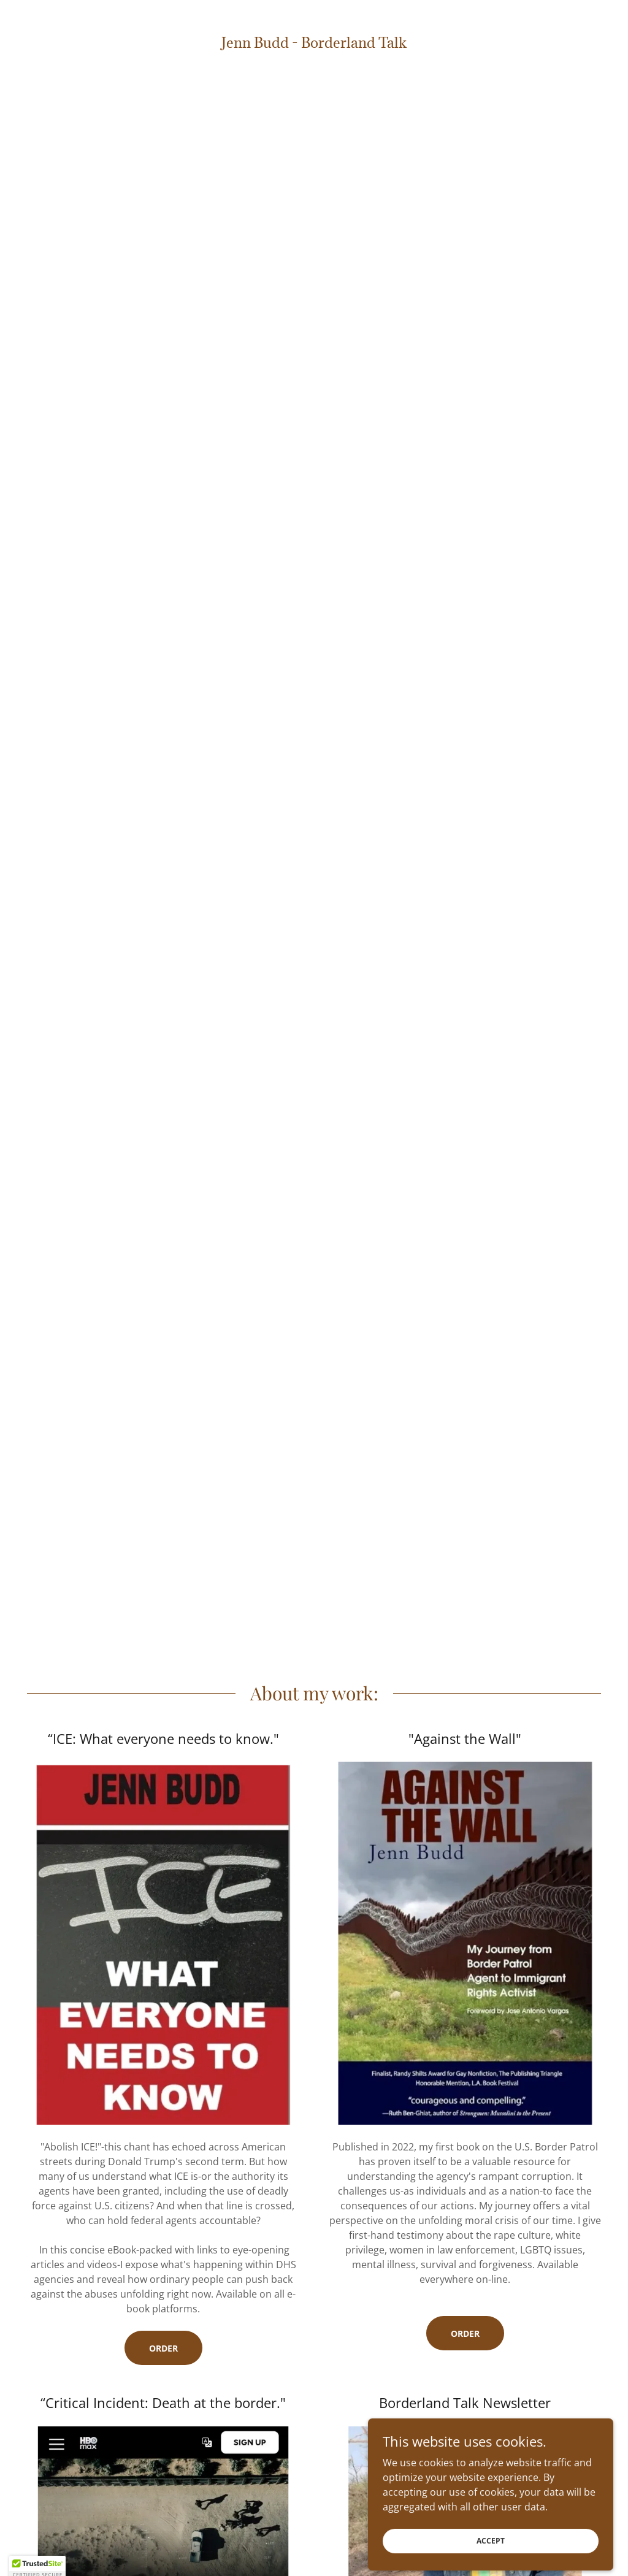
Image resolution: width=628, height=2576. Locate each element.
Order (163, 2348)
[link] (314, 44)
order (465, 2333)
